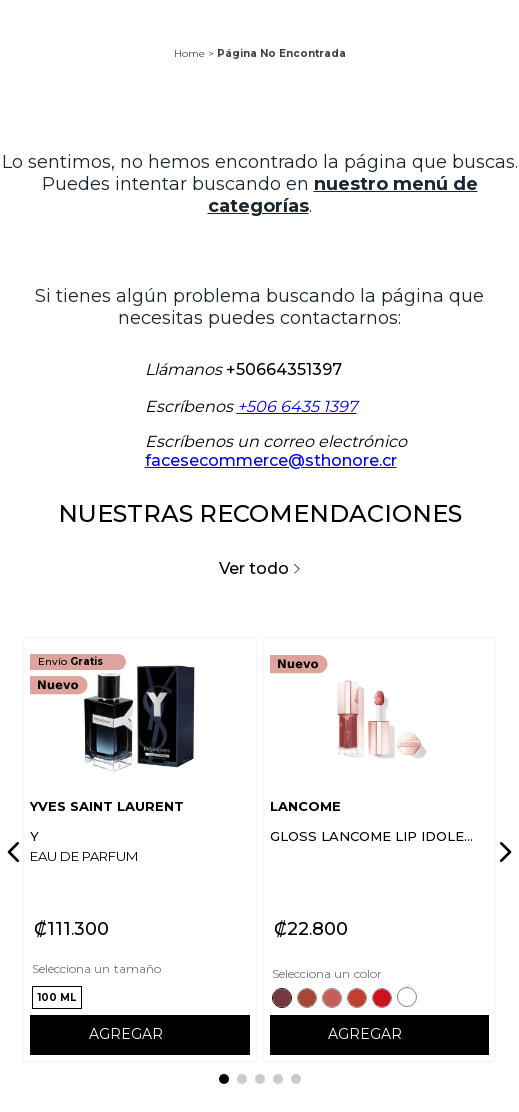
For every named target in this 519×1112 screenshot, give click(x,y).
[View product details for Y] (140, 849)
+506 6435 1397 (297, 406)
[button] (57, 997)
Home (189, 53)
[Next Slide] (502, 852)
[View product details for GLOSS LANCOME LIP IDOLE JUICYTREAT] (380, 849)
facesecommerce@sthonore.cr (271, 460)
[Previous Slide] (17, 852)
